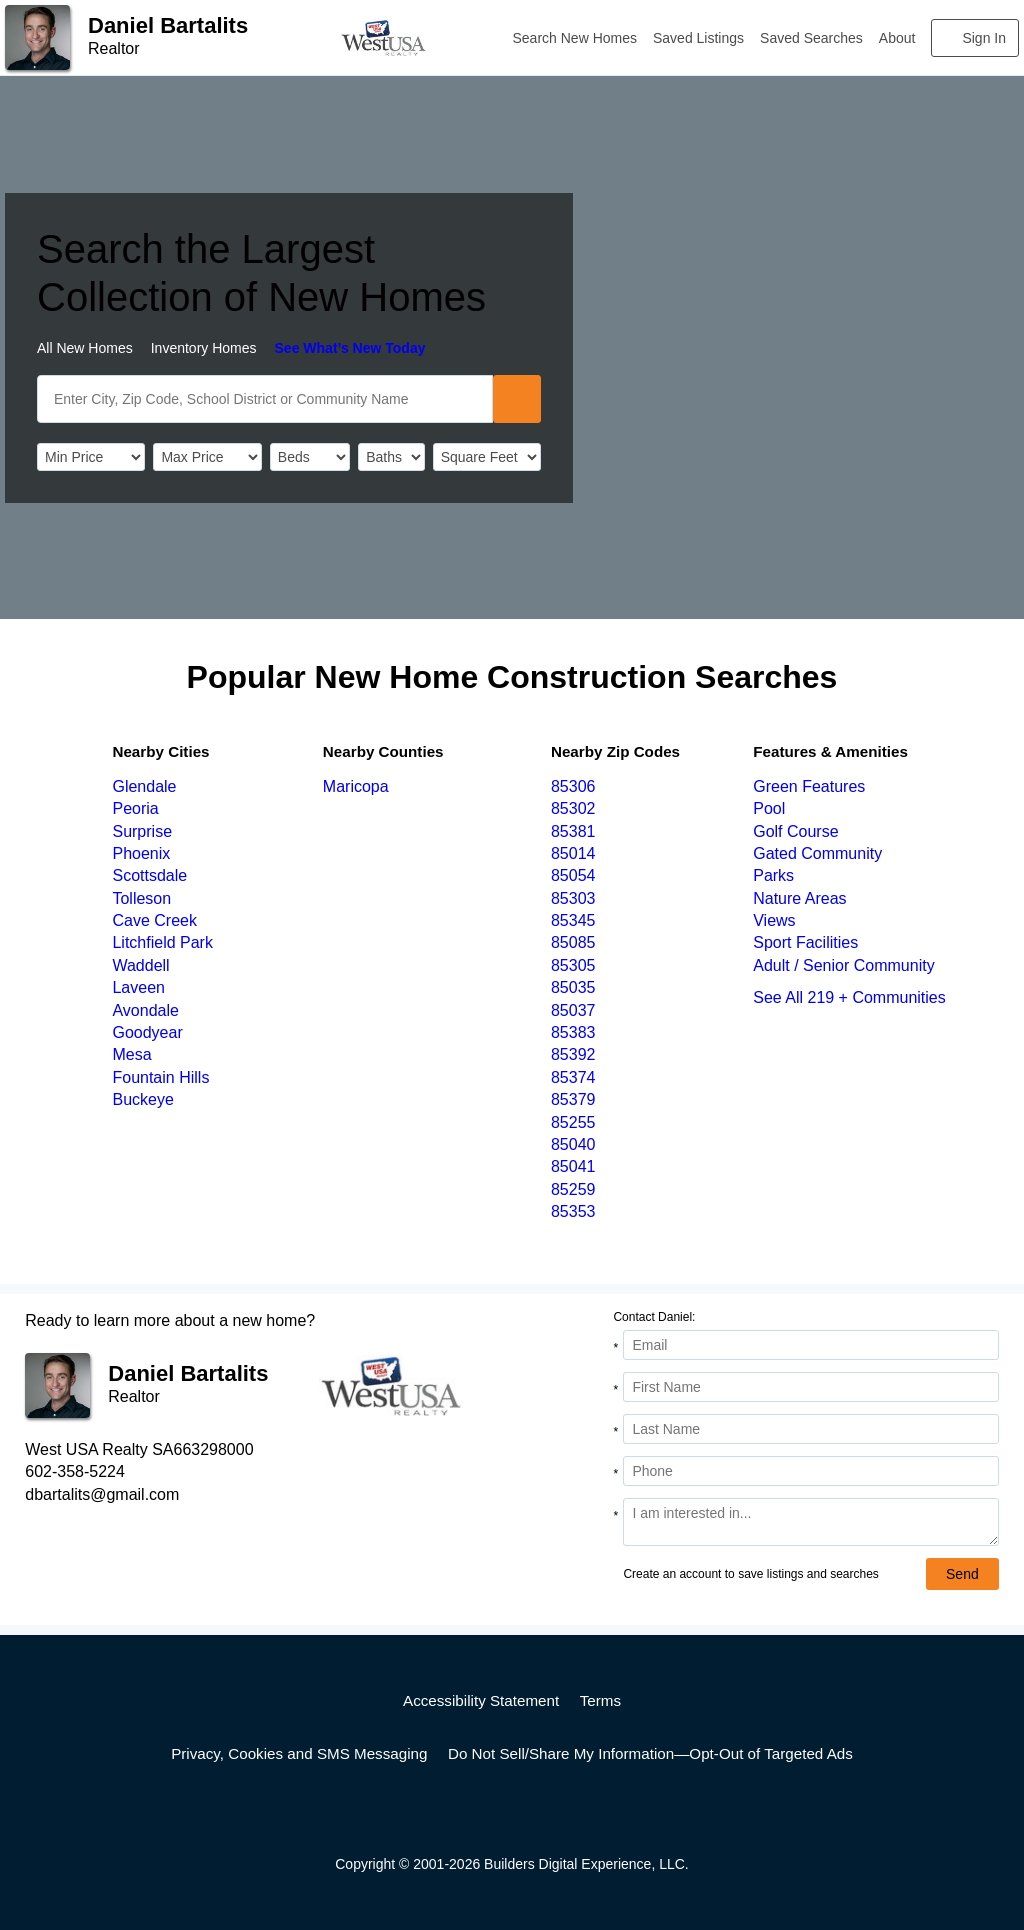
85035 (573, 987)
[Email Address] (810, 1345)
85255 (573, 1122)
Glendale (144, 786)
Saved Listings (698, 38)
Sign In (984, 38)
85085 (573, 942)
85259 (573, 1189)
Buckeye (142, 1099)
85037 (573, 1010)
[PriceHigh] (207, 457)
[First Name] (810, 1387)
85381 (573, 831)
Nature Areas (799, 898)
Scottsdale (149, 875)
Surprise (142, 831)
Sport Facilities (805, 942)
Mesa (131, 1054)
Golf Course (795, 831)
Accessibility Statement (481, 1700)
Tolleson (141, 898)
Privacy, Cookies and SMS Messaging (299, 1753)
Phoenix (141, 853)
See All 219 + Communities (849, 997)
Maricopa (356, 786)
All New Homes (85, 348)
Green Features (809, 786)
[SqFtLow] (487, 457)
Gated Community (817, 853)
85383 (573, 1032)
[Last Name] (810, 1429)
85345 (573, 920)
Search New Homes (575, 38)
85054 (573, 875)
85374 (573, 1077)
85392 (573, 1054)
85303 (573, 898)
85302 (573, 808)
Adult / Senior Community (843, 965)
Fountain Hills (160, 1077)
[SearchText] (265, 399)
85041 (573, 1166)
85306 (573, 786)
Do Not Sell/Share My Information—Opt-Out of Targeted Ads (650, 1753)
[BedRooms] (310, 457)
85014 (573, 853)
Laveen (138, 987)
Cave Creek (154, 920)
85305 (573, 965)
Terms (600, 1700)
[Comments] (810, 1522)
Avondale (145, 1010)
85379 (573, 1099)
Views (774, 920)
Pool (769, 808)
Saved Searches (811, 38)
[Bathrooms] (391, 457)
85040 (573, 1144)
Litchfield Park (162, 942)
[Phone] (810, 1471)
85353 (573, 1211)
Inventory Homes (204, 348)
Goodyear (147, 1032)
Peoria (135, 808)
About (897, 38)
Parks (773, 875)
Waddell (140, 965)
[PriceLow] (91, 457)
